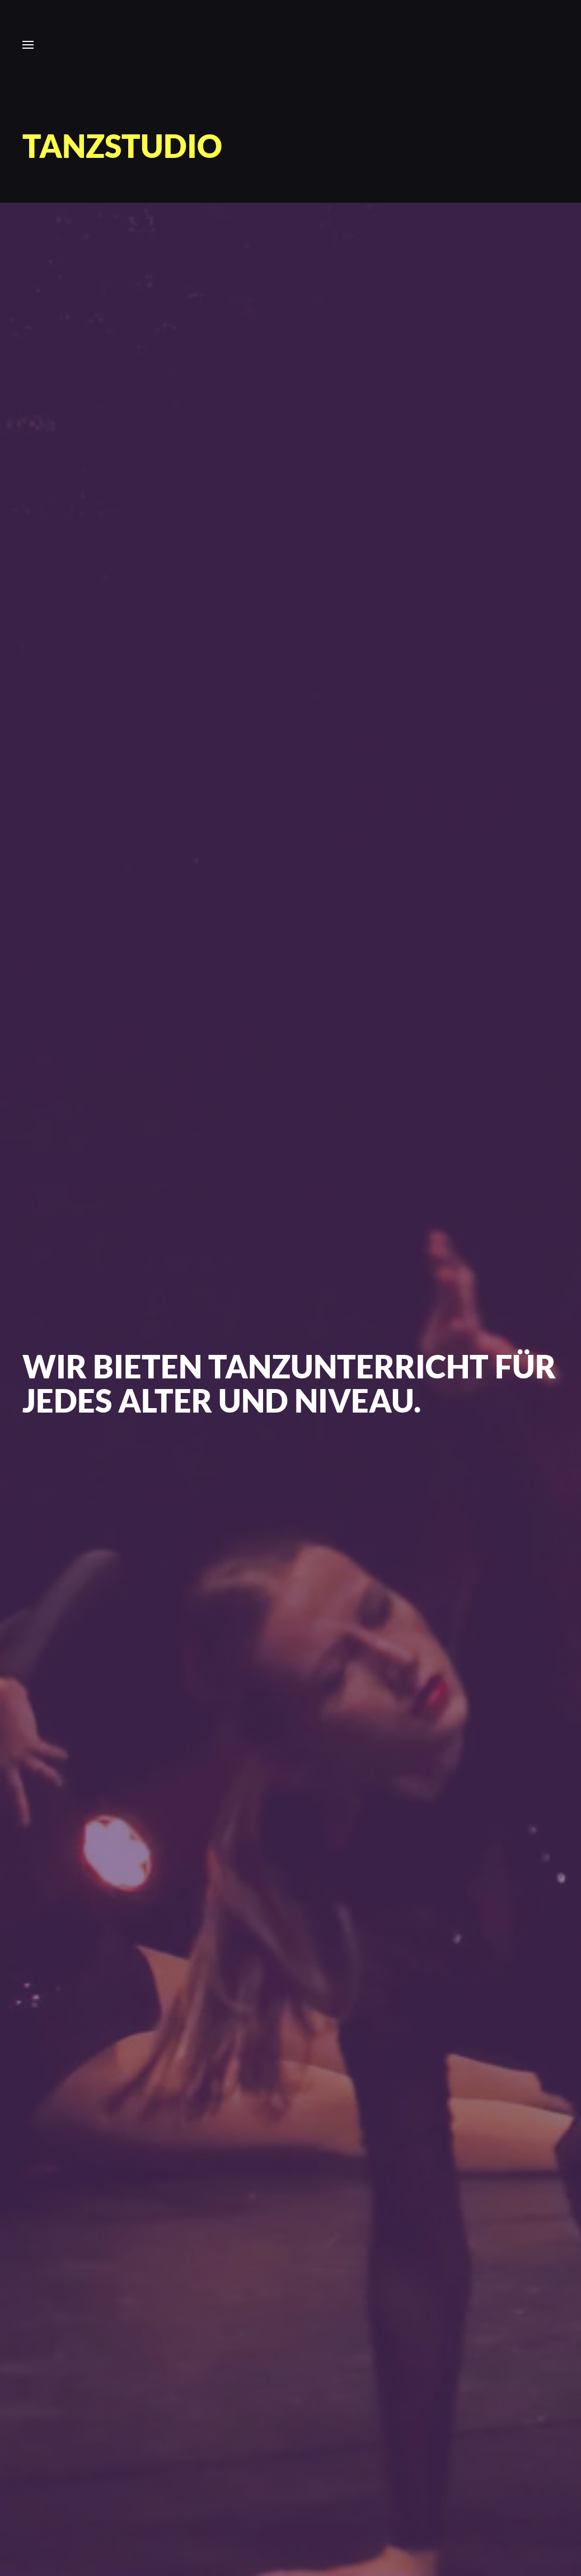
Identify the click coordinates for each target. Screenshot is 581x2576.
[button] (28, 44)
